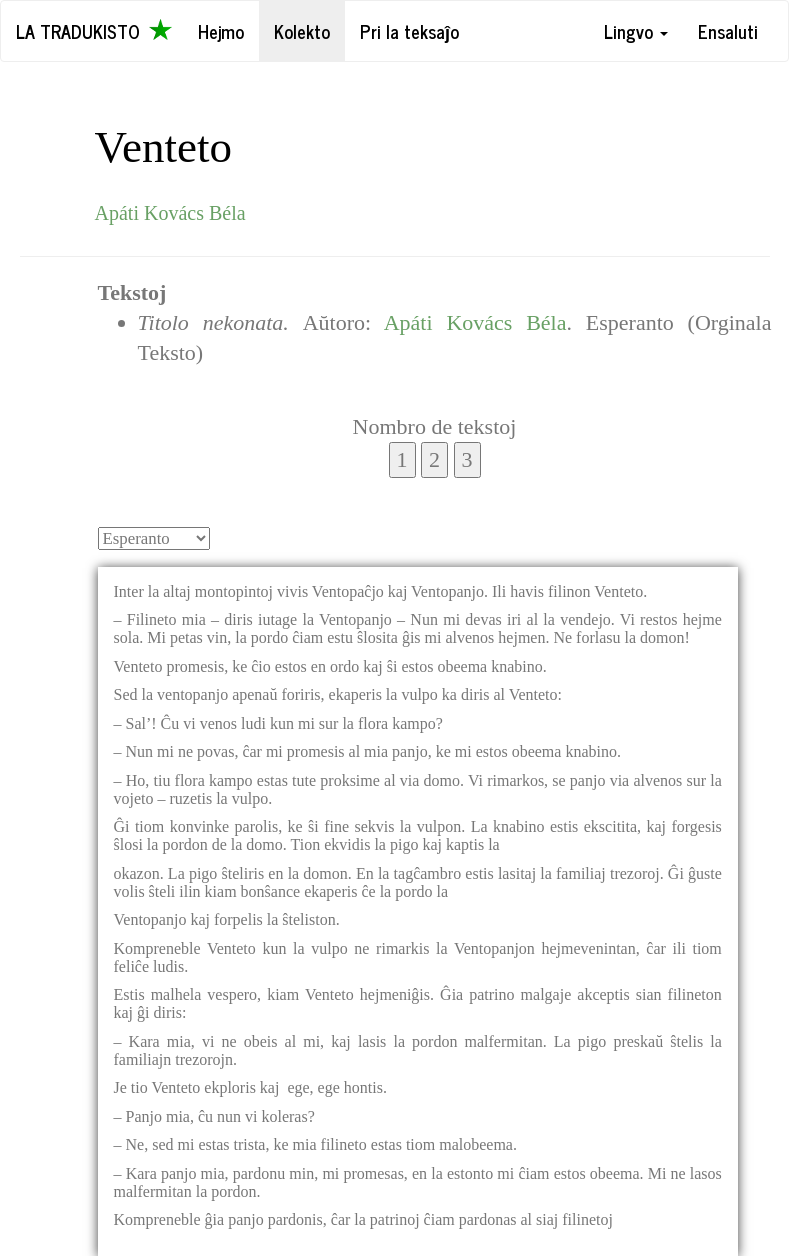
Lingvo (636, 31)
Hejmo (221, 31)
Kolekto (302, 31)
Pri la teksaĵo (409, 31)
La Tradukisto (94, 31)
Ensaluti (728, 31)
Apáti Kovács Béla (170, 213)
